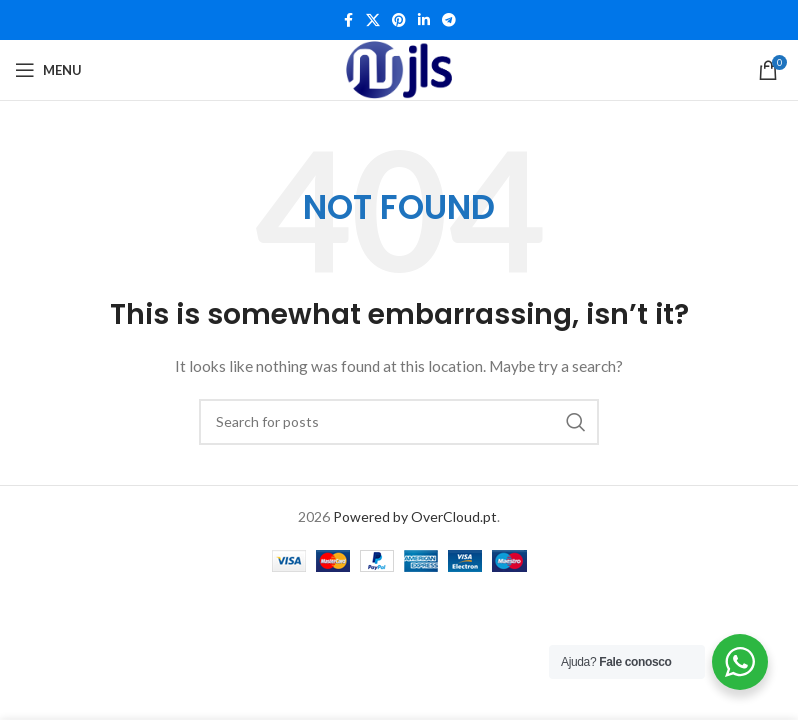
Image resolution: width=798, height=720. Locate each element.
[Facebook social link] (348, 20)
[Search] (399, 422)
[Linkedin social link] (424, 20)
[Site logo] (399, 70)
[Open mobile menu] (48, 70)
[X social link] (373, 20)
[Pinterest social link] (399, 20)
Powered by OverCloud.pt (415, 516)
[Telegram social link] (449, 20)
